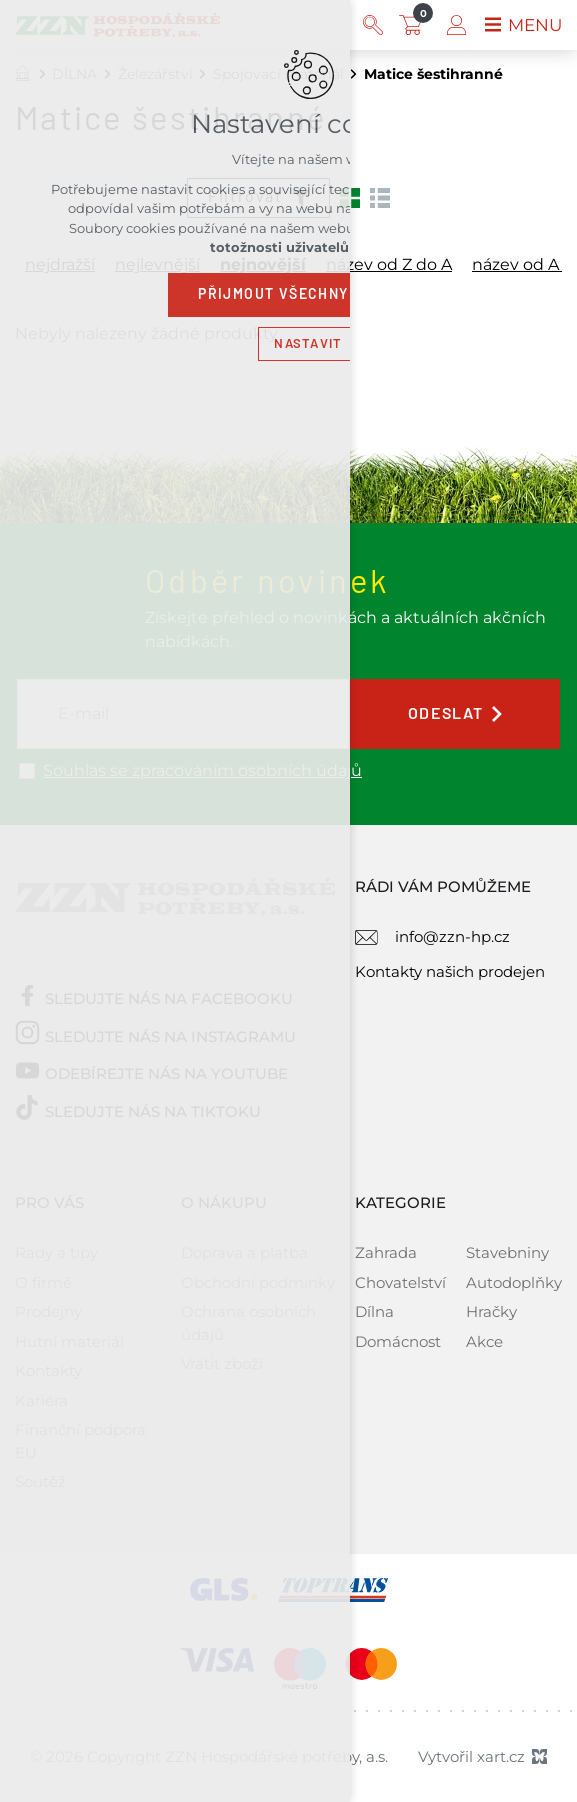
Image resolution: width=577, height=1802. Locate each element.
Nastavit (308, 343)
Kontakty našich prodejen (450, 971)
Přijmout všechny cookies (308, 294)
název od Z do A (389, 265)
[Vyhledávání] (369, 25)
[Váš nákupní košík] (411, 25)
